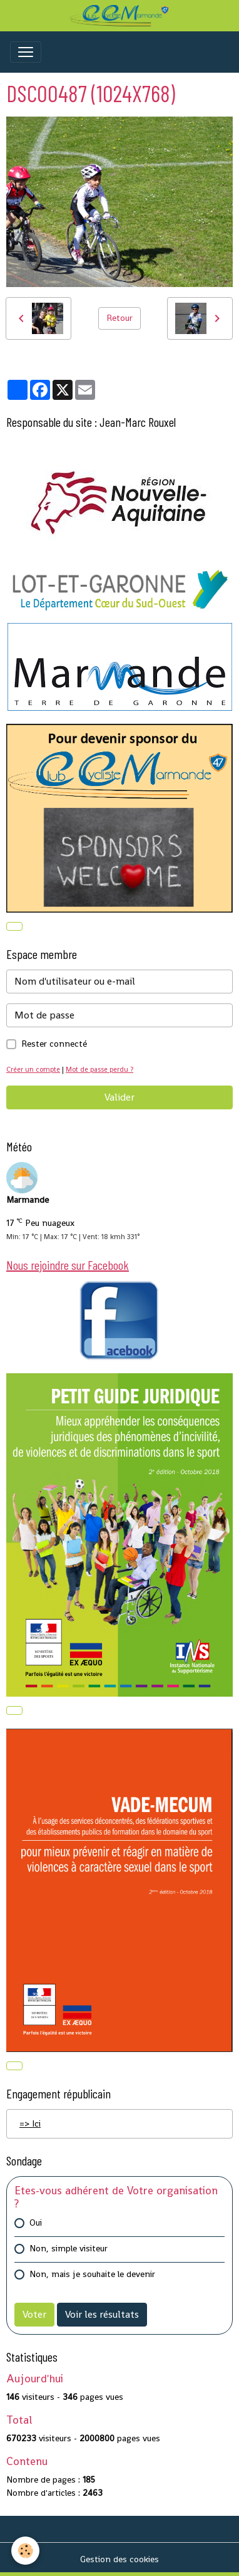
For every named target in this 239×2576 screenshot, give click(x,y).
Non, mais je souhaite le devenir (92, 2274)
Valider (119, 1097)
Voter (34, 2314)
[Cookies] (25, 2551)
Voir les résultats (102, 2314)
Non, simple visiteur (68, 2248)
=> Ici (30, 2123)
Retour (119, 317)
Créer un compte (33, 1069)
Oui (35, 2222)
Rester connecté (54, 1043)
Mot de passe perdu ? (99, 1069)
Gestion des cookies (119, 2559)
